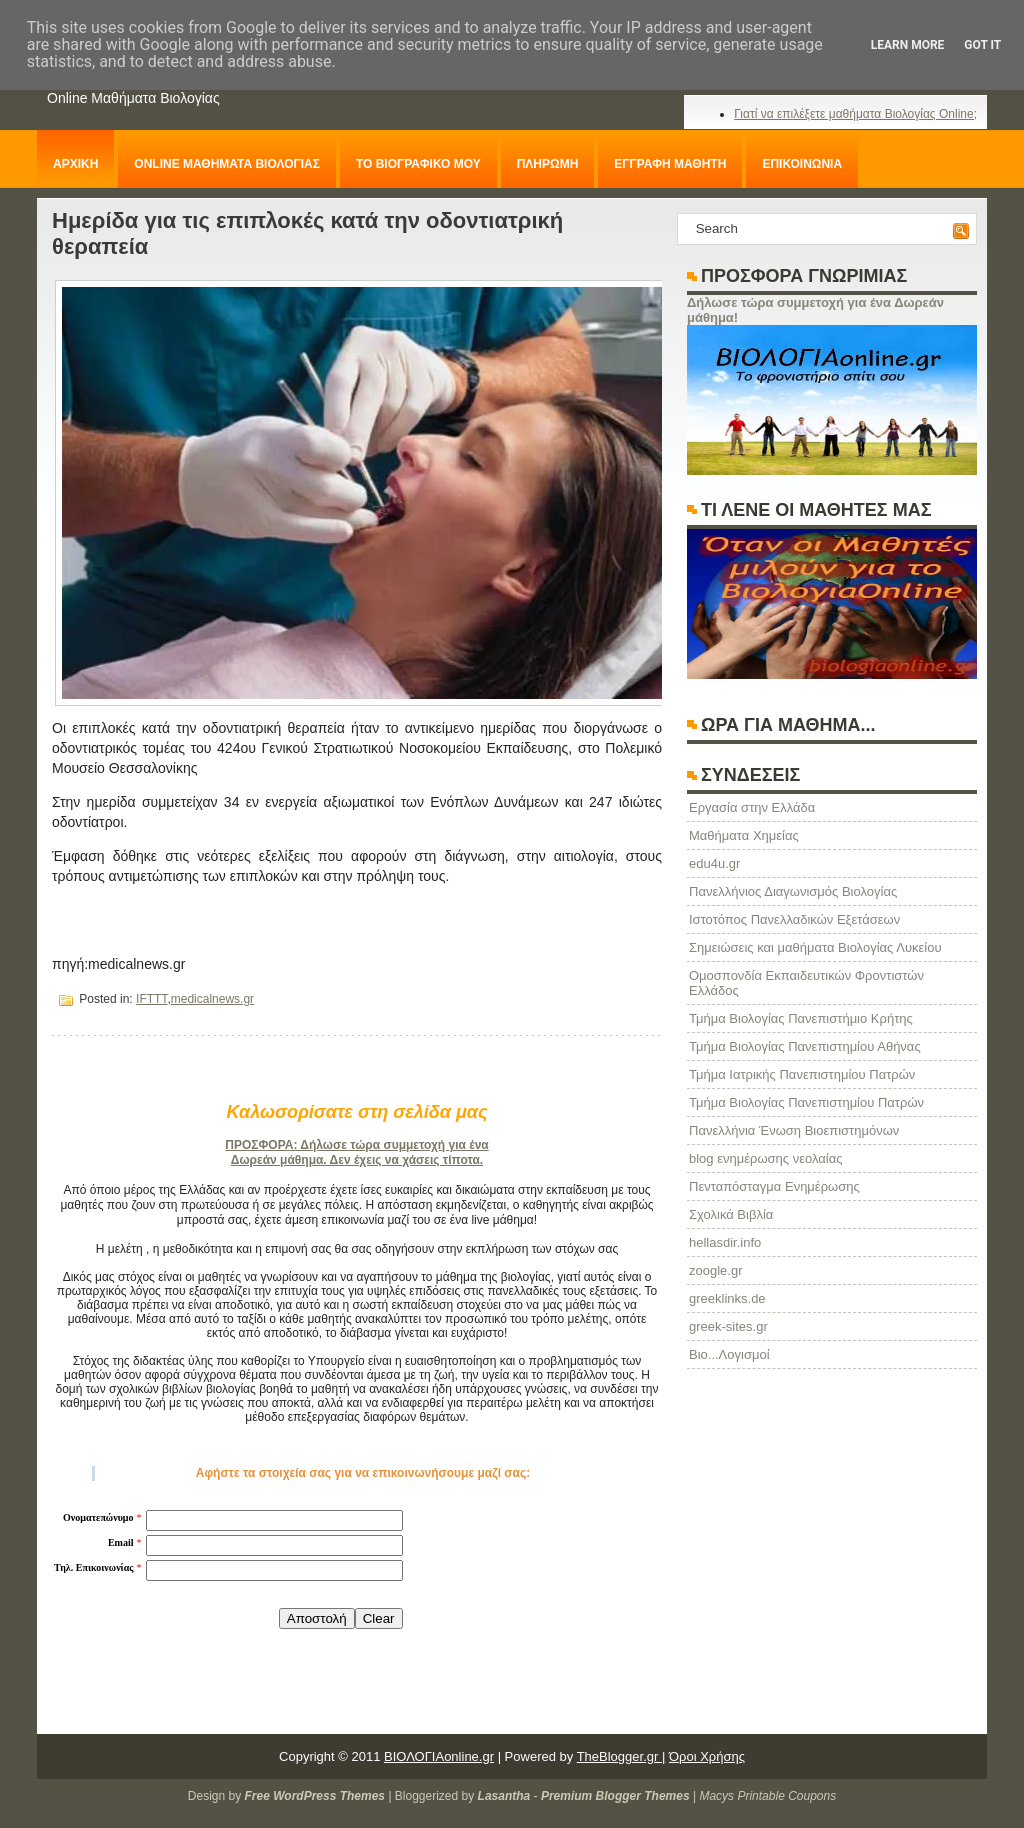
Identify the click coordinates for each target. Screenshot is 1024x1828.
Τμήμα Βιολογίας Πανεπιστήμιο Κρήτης (801, 1018)
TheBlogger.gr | (621, 1756)
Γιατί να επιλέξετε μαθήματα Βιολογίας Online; (855, 114)
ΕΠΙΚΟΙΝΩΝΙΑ (802, 164)
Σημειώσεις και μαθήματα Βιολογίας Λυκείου (815, 947)
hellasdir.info (725, 1242)
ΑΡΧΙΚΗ (75, 164)
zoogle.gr (715, 1270)
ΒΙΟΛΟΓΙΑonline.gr (439, 1756)
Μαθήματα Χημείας (744, 835)
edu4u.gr (714, 863)
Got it (982, 45)
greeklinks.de (727, 1298)
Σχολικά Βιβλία (731, 1214)
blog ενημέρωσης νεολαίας (765, 1158)
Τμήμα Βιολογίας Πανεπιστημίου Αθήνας (805, 1046)
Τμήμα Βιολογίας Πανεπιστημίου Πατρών (806, 1102)
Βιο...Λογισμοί (729, 1354)
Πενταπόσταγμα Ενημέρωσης (774, 1186)
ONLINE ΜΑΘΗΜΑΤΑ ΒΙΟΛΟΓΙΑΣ (227, 164)
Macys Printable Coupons (767, 1796)
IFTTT (151, 999)
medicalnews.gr (212, 999)
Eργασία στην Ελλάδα (752, 807)
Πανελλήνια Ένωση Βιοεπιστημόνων (794, 1130)
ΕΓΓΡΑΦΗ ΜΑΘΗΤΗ (670, 164)
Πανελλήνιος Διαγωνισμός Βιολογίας (793, 891)
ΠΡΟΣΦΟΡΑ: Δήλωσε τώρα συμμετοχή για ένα (356, 1145)
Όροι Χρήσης (707, 1756)
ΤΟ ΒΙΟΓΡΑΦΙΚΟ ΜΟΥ (418, 164)
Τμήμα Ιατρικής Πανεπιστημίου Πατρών (802, 1074)
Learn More (908, 45)
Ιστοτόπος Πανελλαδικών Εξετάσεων (794, 919)
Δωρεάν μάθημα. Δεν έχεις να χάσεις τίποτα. (357, 1160)
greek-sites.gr (728, 1326)
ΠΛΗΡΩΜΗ (548, 164)
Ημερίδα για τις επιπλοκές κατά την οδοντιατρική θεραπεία (307, 233)
